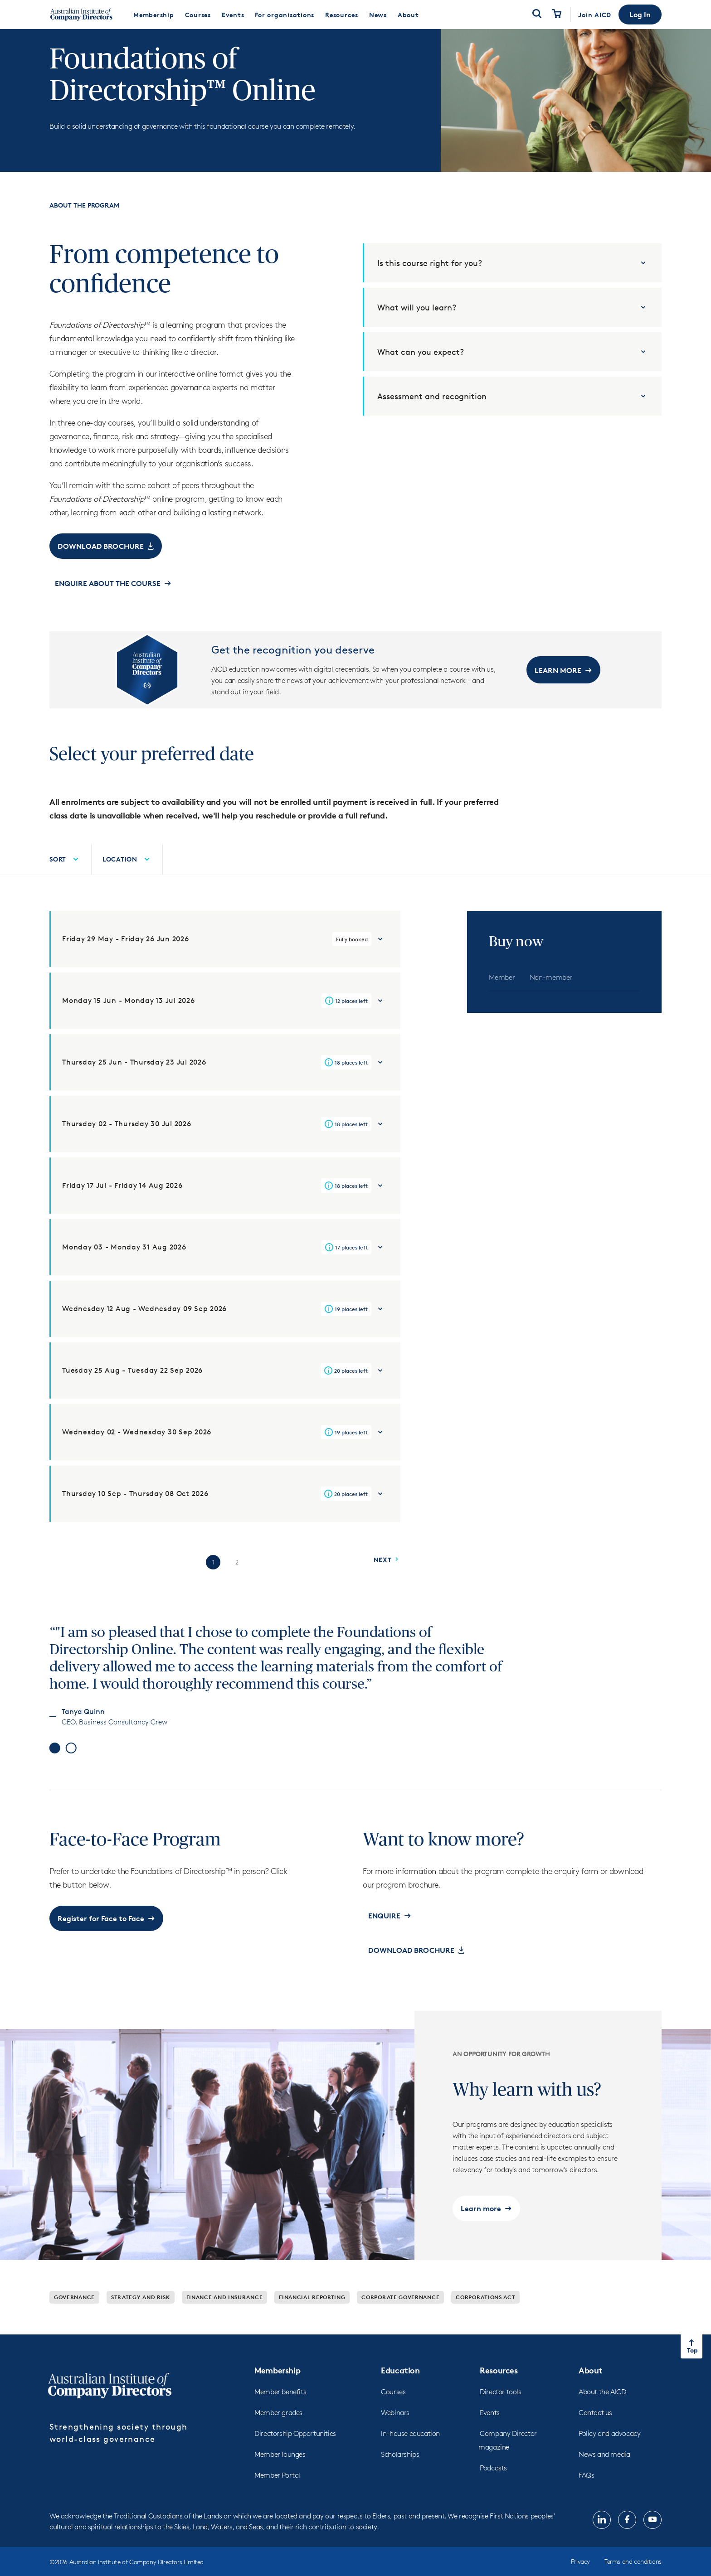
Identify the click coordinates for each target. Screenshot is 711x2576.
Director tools (500, 2416)
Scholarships (400, 2478)
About (591, 2394)
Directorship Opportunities (295, 2458)
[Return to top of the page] (691, 2371)
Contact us (595, 2437)
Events (490, 2437)
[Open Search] (537, 14)
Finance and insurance (224, 2321)
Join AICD (594, 15)
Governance (74, 2321)
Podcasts (493, 2492)
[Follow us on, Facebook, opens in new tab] (627, 2544)
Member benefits (280, 2416)
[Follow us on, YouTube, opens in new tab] (652, 2544)
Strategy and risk (140, 2321)
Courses (393, 2416)
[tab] (502, 1002)
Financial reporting (312, 2321)
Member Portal (277, 2499)
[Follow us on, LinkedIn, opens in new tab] (602, 2544)
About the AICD (602, 2416)
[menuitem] (154, 14)
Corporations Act (485, 2321)
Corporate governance (400, 2321)
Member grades (278, 2437)
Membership (277, 2394)
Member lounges (279, 2478)
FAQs (586, 2499)
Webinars (395, 2437)
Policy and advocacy (609, 2458)
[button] (640, 14)
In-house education (410, 2458)
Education (400, 2394)
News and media (604, 2478)
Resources (498, 2394)
